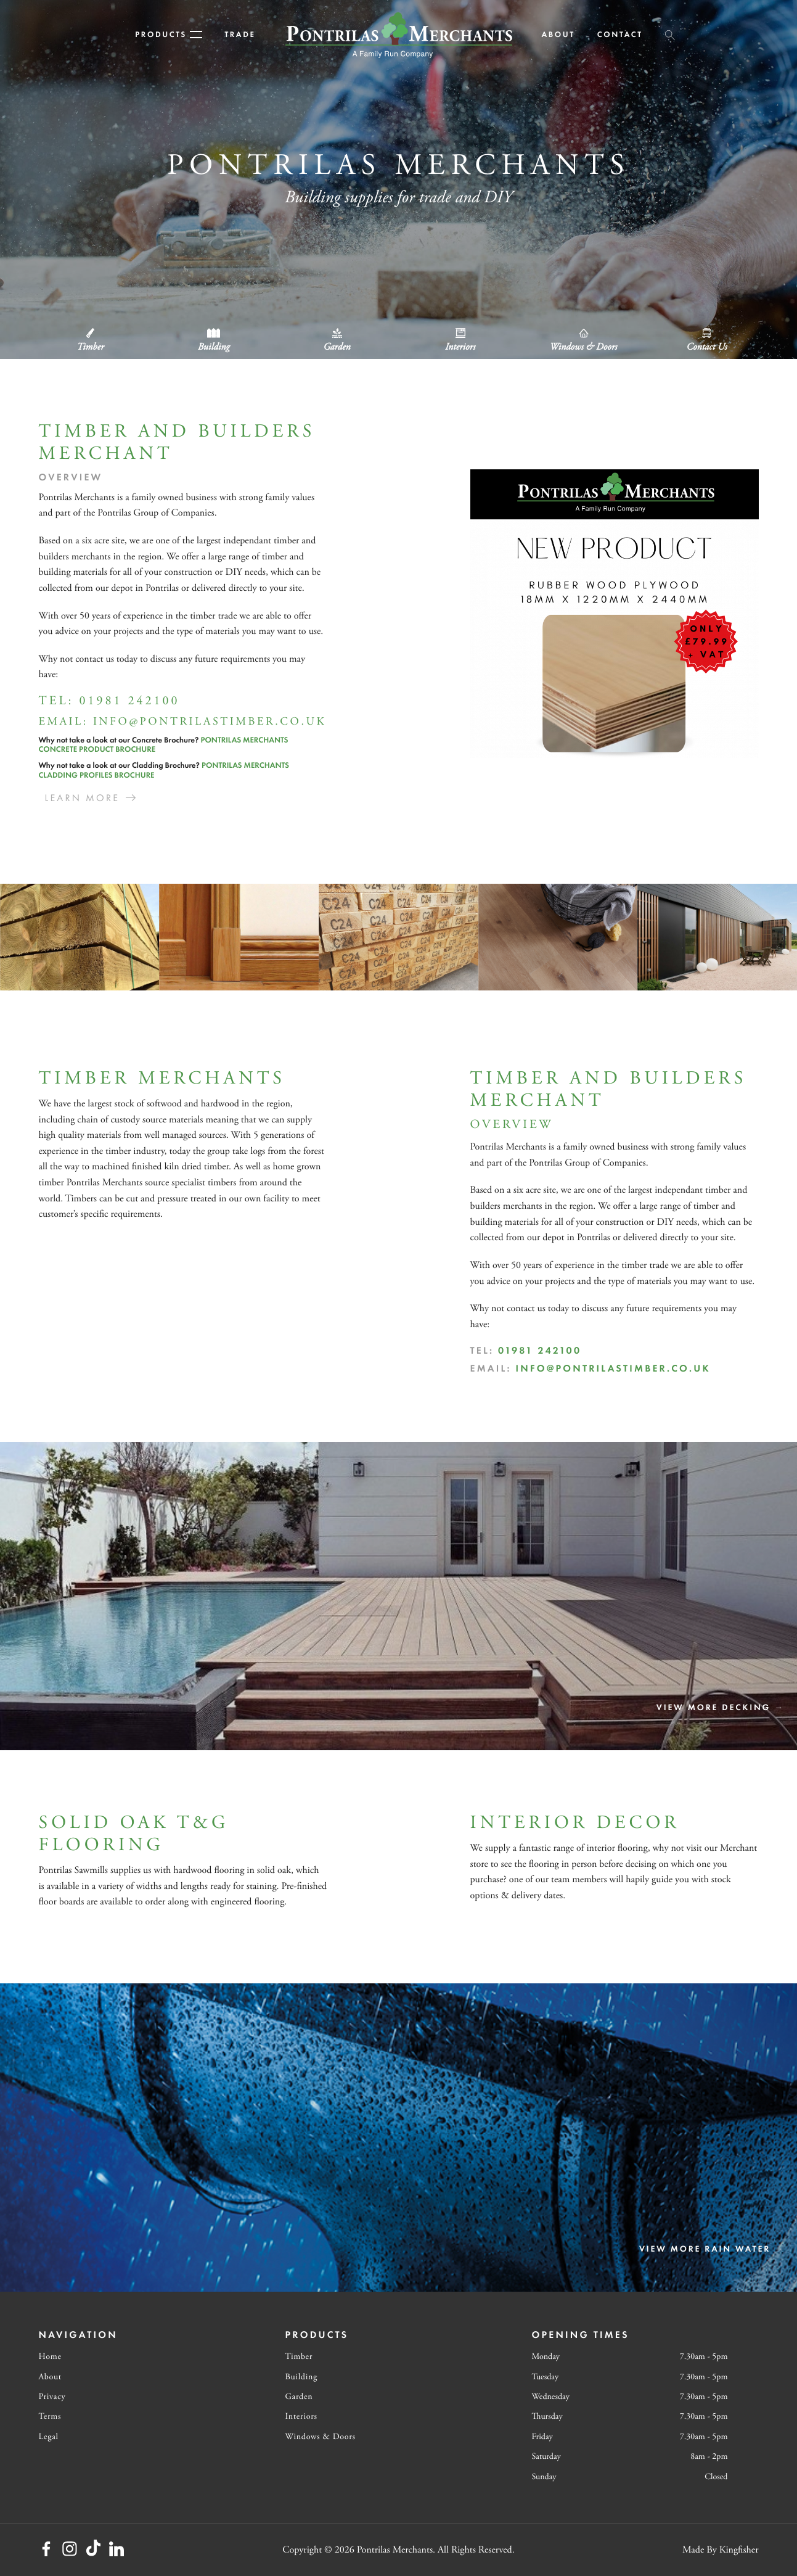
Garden (299, 2396)
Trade (239, 34)
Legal (49, 2436)
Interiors (301, 2416)
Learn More (82, 797)
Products (168, 34)
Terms (50, 2416)
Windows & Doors (320, 2436)
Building (301, 2376)
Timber (299, 2356)
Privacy (52, 2396)
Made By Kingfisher (720, 2549)
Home (50, 2356)
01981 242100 (129, 701)
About (558, 34)
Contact (620, 34)
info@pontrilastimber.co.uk (209, 722)
